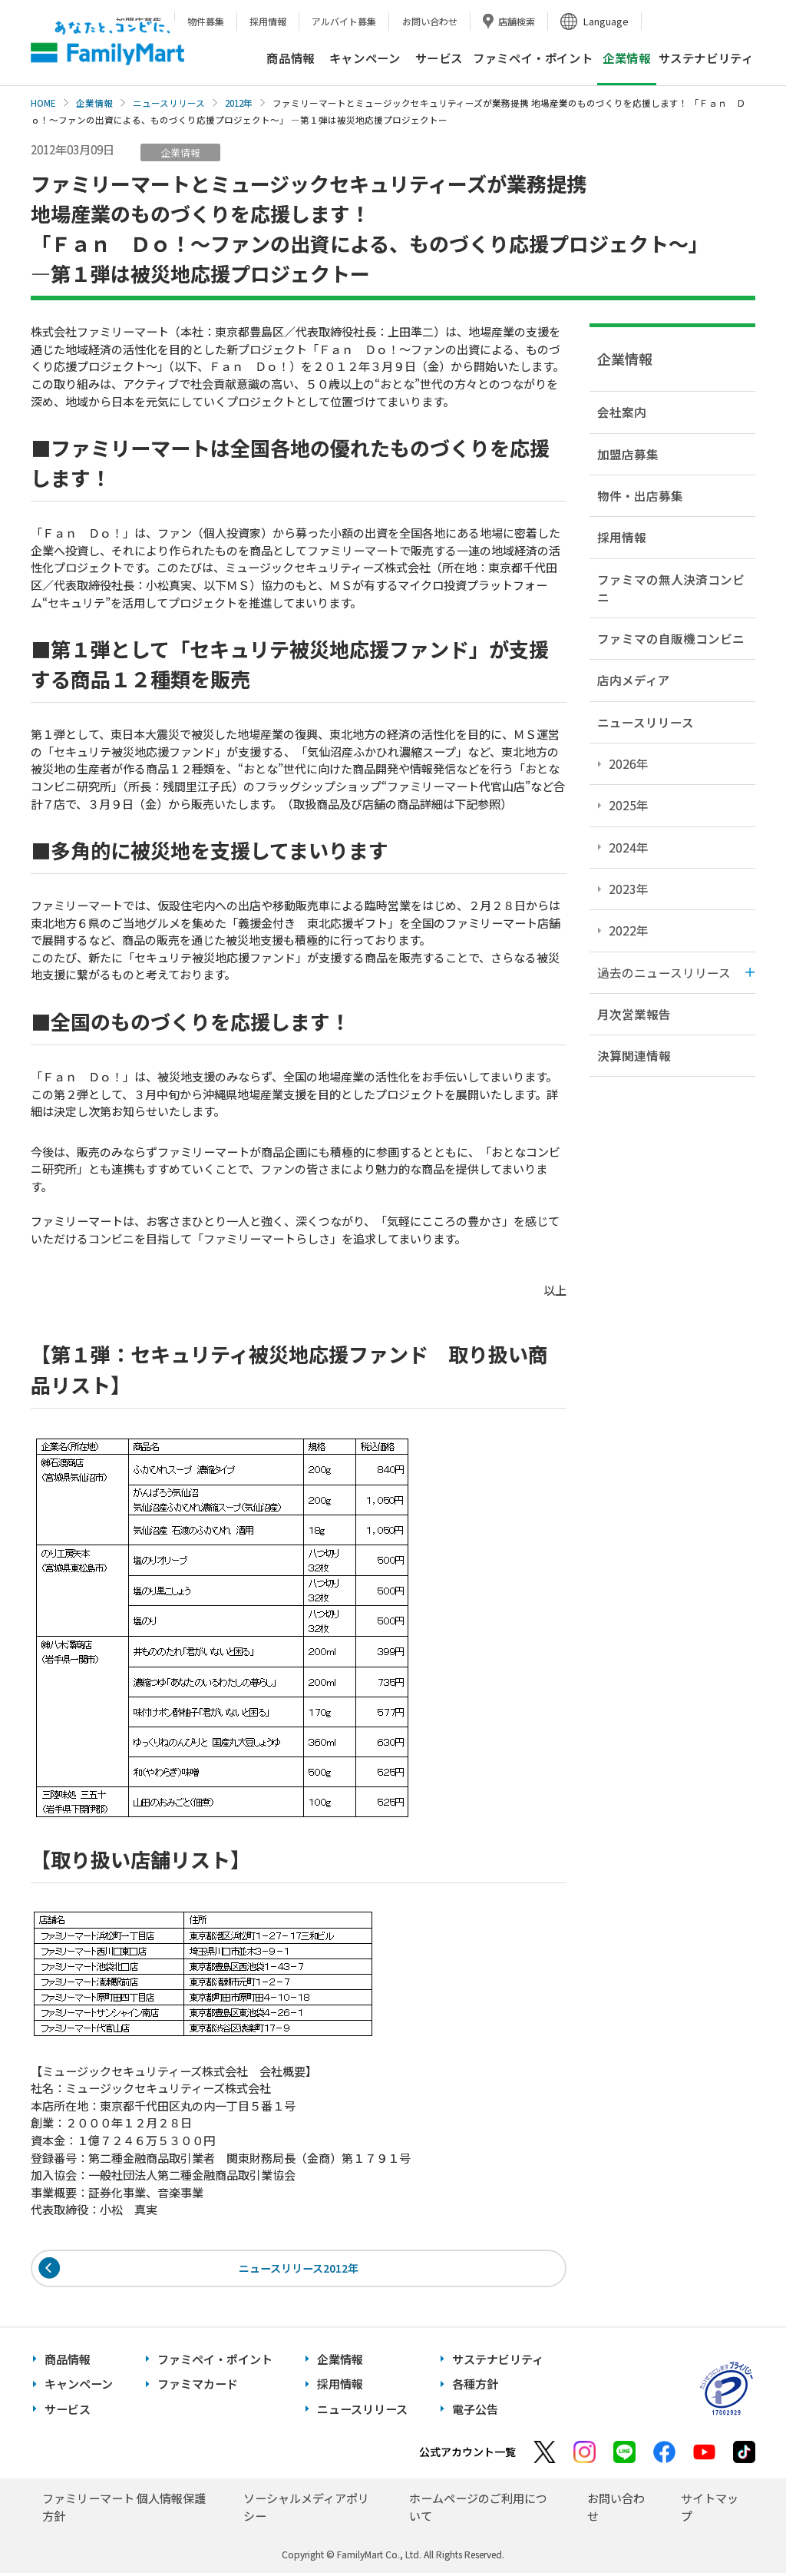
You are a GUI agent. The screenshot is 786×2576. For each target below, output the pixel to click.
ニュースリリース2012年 (299, 2269)
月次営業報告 (634, 1013)
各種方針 (475, 2387)
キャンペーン (365, 57)
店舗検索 (516, 21)
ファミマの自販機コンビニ (671, 638)
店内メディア (633, 679)
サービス (439, 57)
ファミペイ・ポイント (533, 57)
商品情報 (290, 57)
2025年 (629, 804)
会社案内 (621, 411)
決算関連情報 (634, 1055)
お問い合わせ (429, 21)
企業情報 (94, 103)
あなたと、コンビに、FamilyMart (107, 43)
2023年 (629, 888)
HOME (43, 103)
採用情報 (267, 21)
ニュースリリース (169, 103)
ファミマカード (197, 2387)
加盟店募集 (628, 453)
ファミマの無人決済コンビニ (671, 588)
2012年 (239, 103)
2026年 (629, 763)
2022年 (629, 930)
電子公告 (475, 2411)
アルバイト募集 (344, 21)
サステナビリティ (706, 57)
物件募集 (205, 21)
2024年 (629, 847)
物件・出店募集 (640, 495)
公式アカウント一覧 (467, 2454)
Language (606, 21)
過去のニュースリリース (664, 972)
